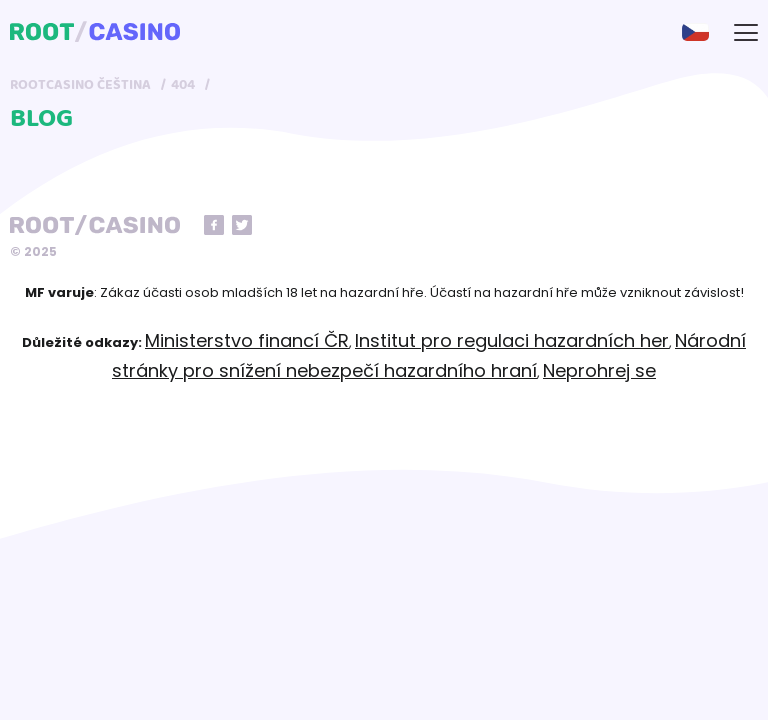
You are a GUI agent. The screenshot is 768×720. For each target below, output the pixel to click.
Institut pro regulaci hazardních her (512, 340)
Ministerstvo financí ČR (247, 340)
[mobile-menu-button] (746, 32)
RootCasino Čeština (80, 85)
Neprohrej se (599, 370)
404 (183, 85)
